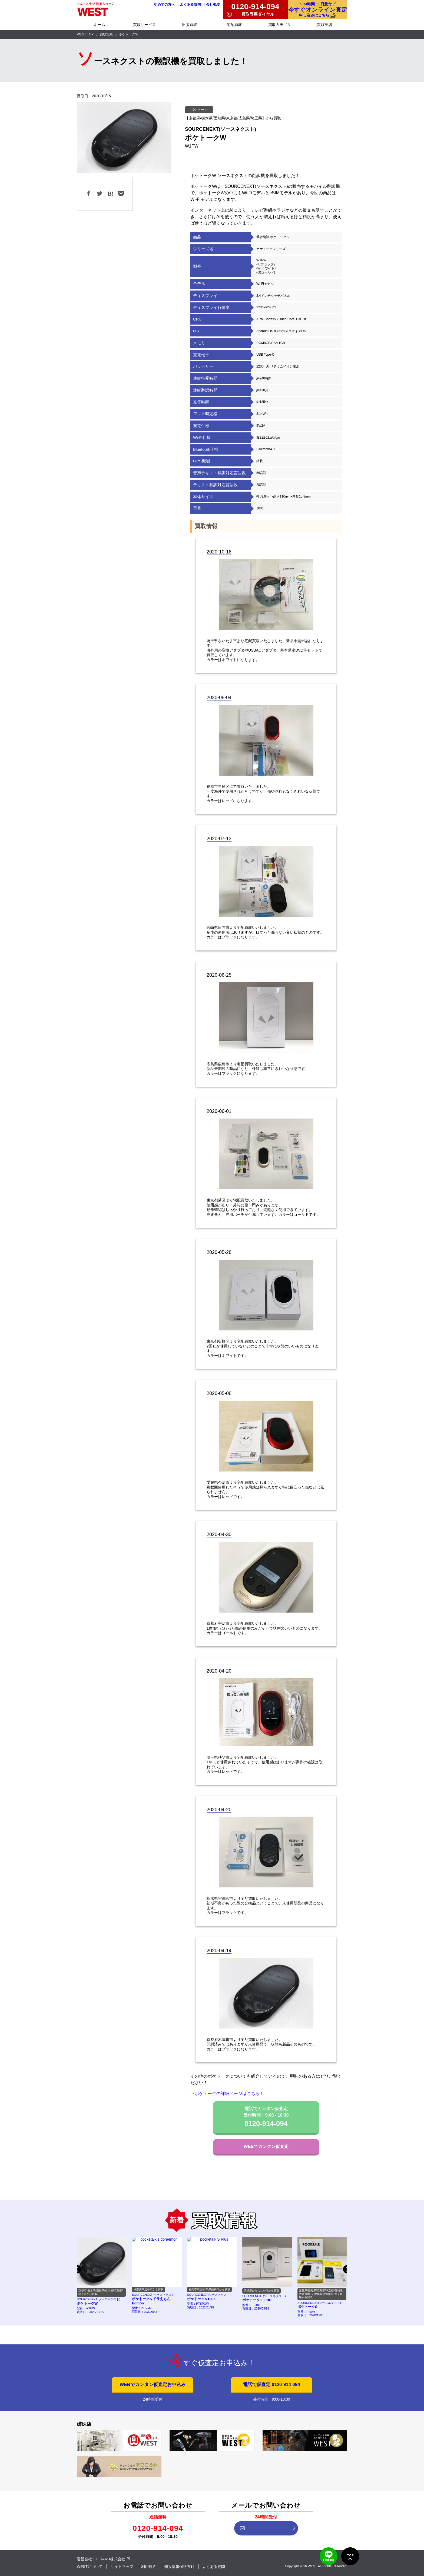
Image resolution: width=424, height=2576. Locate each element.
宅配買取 (234, 24)
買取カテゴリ (279, 24)
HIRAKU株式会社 (110, 2559)
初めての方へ (164, 4)
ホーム (99, 24)
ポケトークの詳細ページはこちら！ (229, 2093)
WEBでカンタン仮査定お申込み (152, 2384)
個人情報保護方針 (179, 2566)
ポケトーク (199, 110)
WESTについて (90, 2566)
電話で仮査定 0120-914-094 (271, 2384)
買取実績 (324, 24)
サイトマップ (122, 2566)
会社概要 (213, 4)
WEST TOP (85, 34)
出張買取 (189, 24)
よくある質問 (190, 4)
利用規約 (148, 2566)
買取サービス (144, 24)
